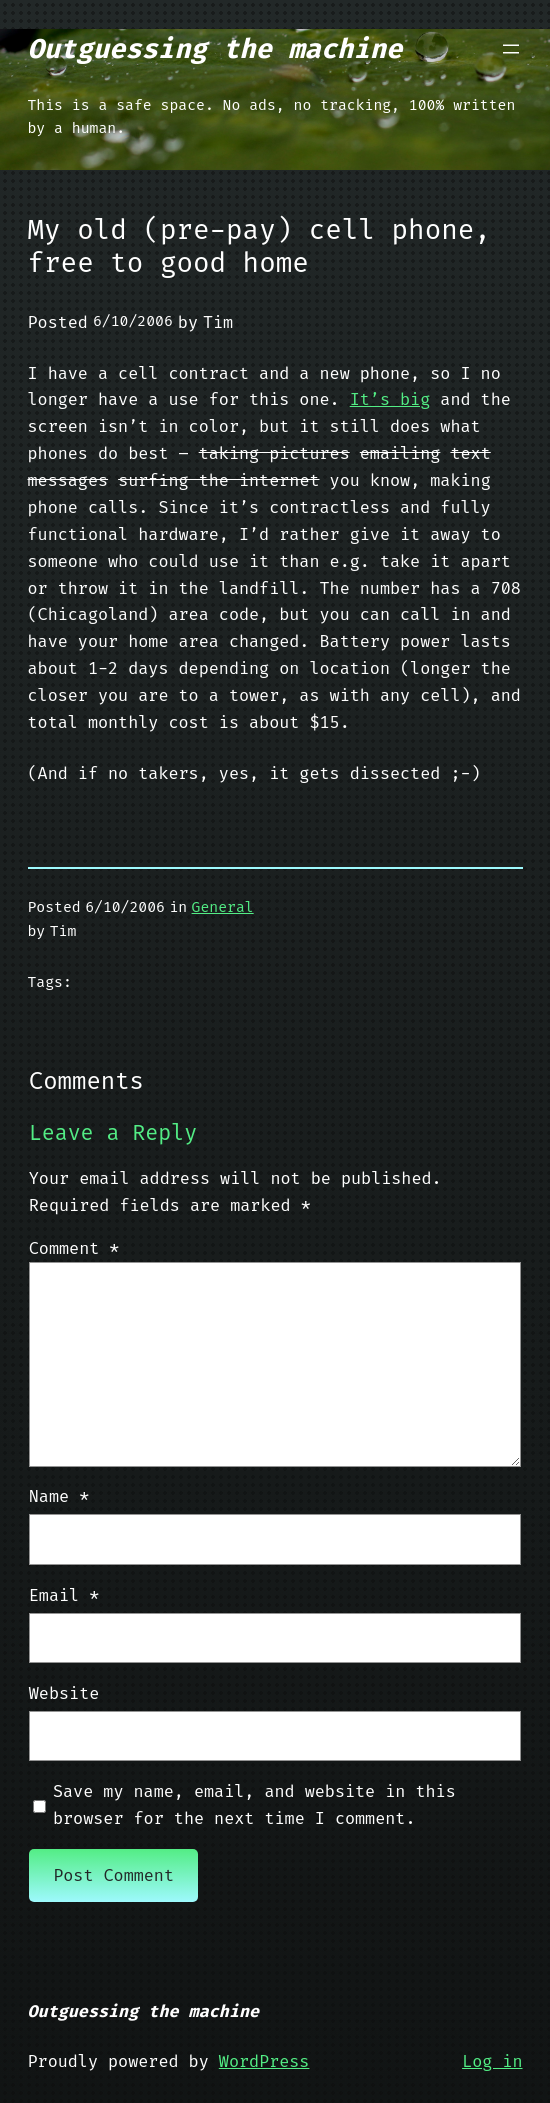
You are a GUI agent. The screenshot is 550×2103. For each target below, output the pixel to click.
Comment (74, 1248)
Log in (492, 2061)
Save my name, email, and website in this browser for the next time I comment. (254, 1804)
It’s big (390, 399)
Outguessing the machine (215, 49)
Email (64, 1595)
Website (64, 1693)
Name (59, 1496)
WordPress (264, 2061)
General (223, 907)
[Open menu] (511, 49)
